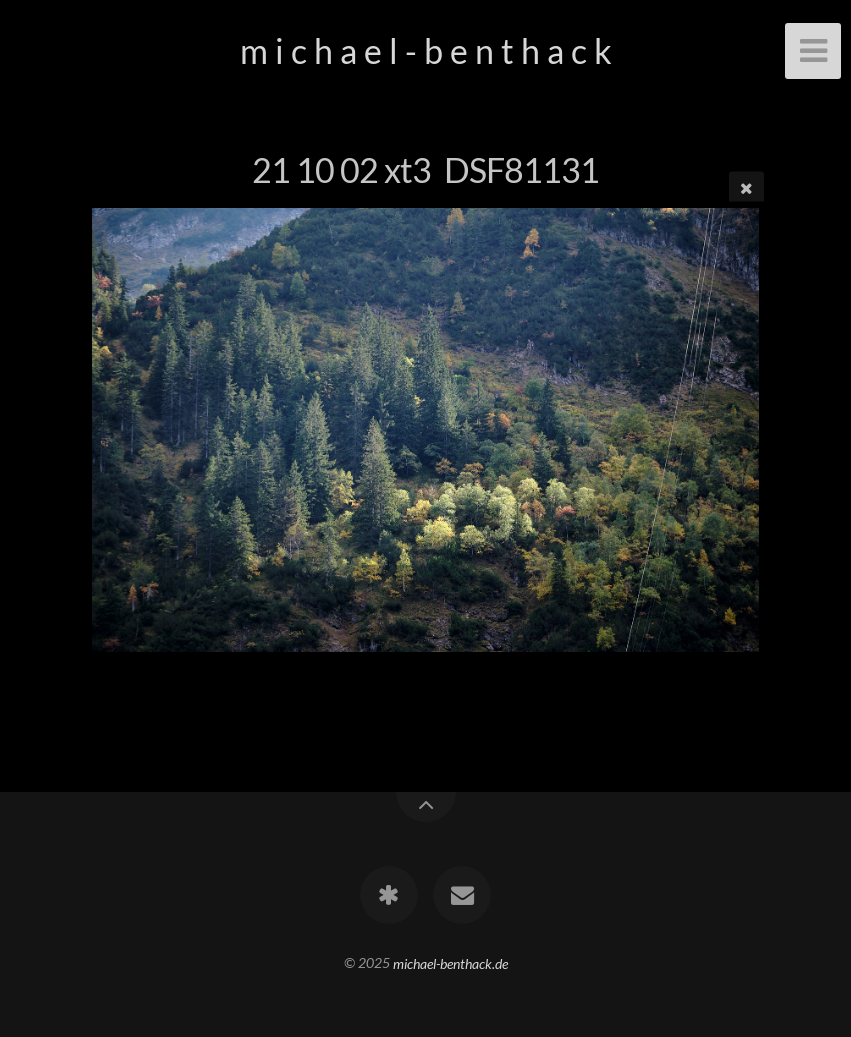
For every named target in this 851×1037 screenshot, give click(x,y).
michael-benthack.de (450, 962)
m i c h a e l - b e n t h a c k (426, 50)
